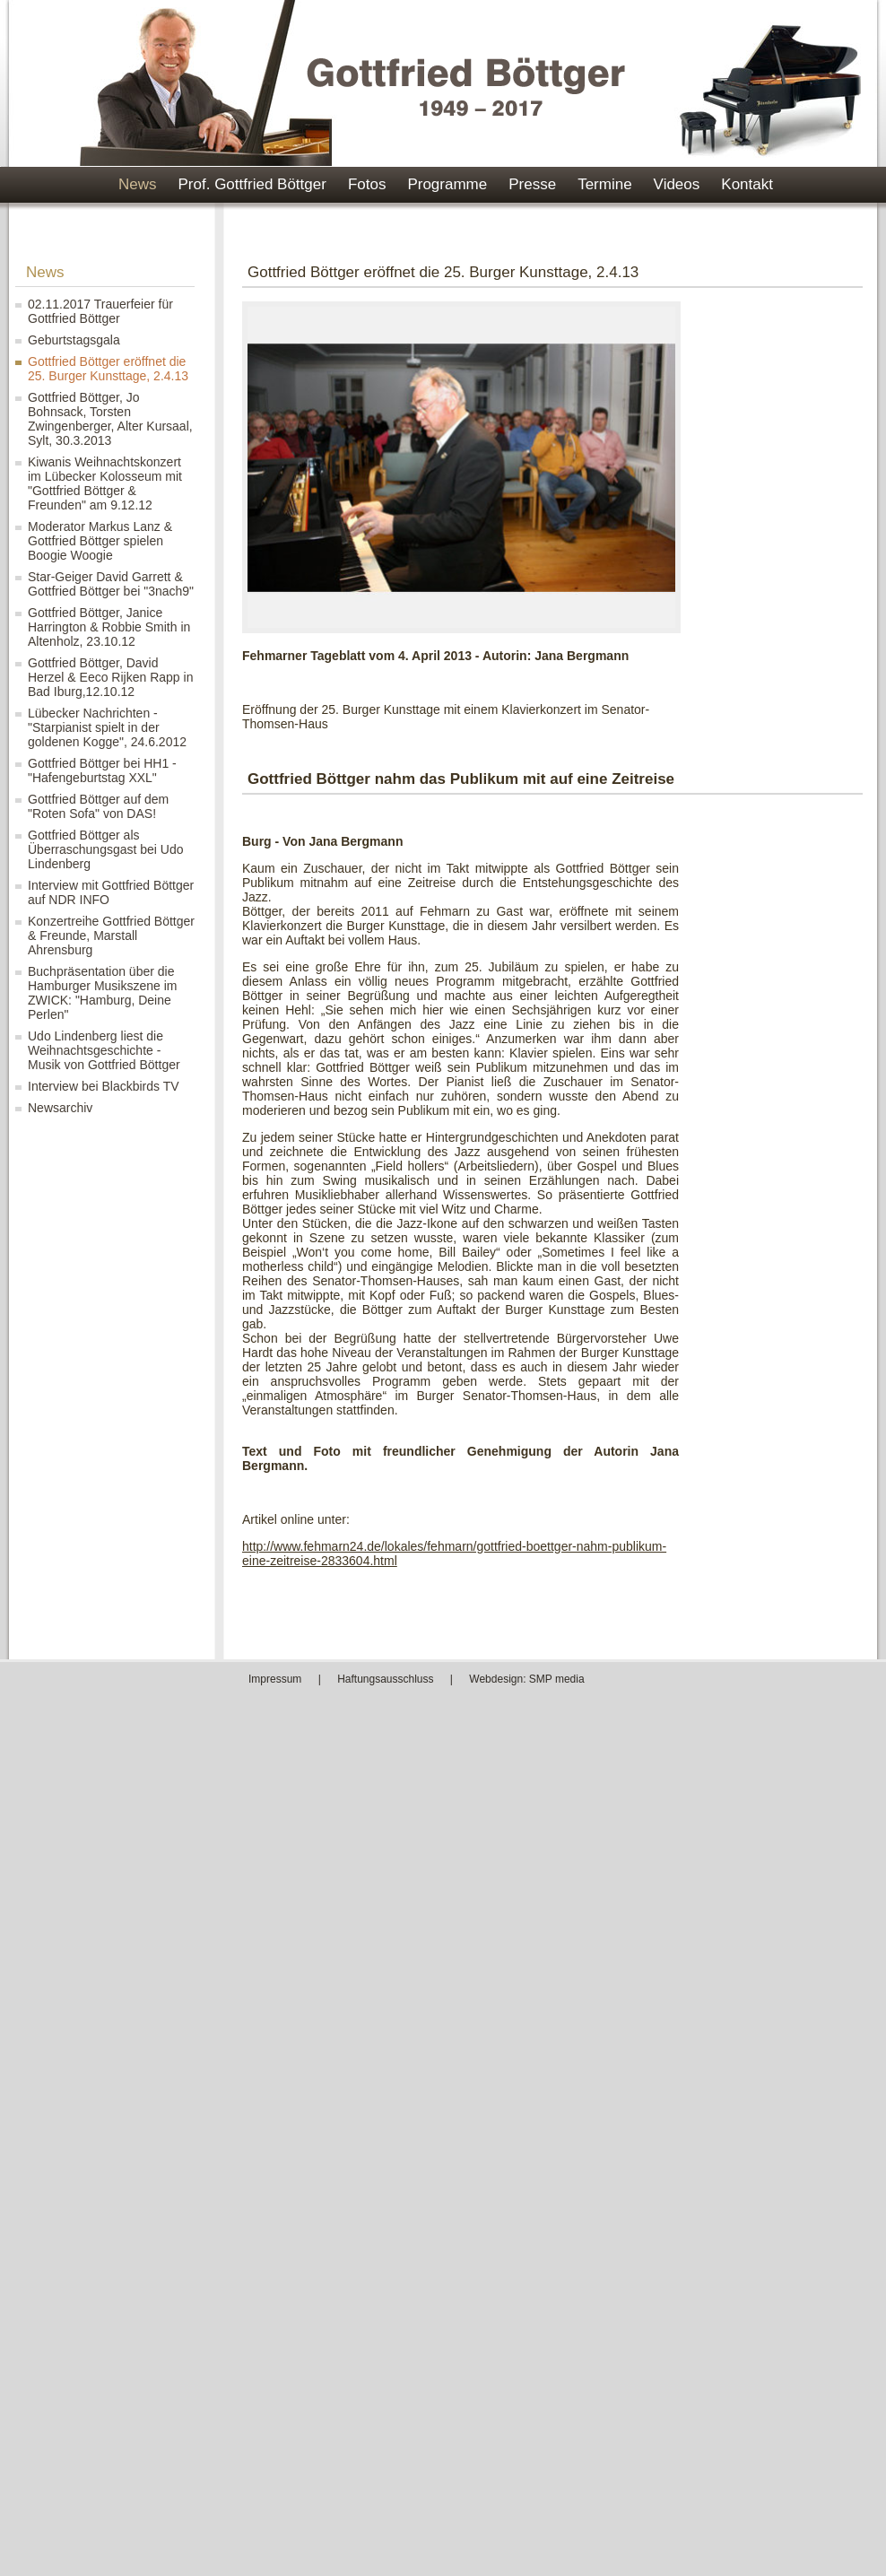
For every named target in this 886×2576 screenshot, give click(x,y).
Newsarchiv (60, 1108)
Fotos (367, 184)
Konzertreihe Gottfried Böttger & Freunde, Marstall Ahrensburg (111, 935)
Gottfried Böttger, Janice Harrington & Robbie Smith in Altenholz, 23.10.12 (109, 626)
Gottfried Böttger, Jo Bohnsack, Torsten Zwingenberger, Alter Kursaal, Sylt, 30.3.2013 (110, 419)
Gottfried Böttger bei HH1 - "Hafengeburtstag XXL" (102, 770)
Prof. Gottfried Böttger (252, 184)
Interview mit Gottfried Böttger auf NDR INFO (111, 892)
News (137, 184)
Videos (677, 184)
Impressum (274, 1679)
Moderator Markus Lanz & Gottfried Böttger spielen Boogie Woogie (100, 540)
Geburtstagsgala (74, 340)
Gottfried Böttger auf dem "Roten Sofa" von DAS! (98, 806)
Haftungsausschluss (385, 1679)
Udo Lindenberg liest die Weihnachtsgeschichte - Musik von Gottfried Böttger (104, 1050)
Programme (447, 184)
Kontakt (747, 184)
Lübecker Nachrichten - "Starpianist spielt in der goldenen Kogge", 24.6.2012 (107, 727)
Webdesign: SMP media (526, 1679)
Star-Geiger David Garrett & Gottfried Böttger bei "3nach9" (111, 584)
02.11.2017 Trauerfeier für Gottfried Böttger (100, 311)
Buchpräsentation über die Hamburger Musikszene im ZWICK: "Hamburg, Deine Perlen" (103, 993)
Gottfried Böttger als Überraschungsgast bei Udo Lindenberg (106, 849)
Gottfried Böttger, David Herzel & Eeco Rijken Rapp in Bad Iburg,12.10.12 (110, 677)
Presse (532, 184)
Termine (604, 184)
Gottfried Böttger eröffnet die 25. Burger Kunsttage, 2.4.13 (108, 368)
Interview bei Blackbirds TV (103, 1086)
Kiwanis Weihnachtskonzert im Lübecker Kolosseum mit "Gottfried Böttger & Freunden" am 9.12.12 (105, 483)
